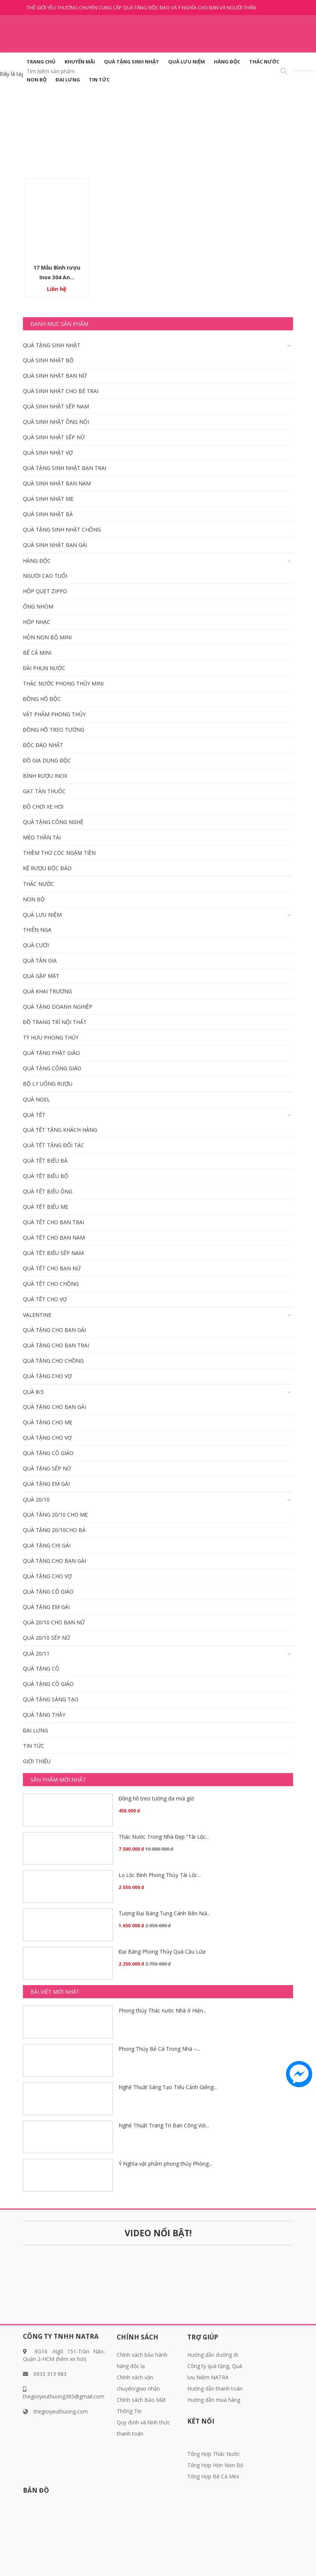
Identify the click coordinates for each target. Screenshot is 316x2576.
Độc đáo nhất (43, 745)
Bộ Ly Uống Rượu (47, 1083)
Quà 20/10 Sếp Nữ (46, 1637)
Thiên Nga (37, 929)
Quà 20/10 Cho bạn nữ (54, 1622)
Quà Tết (34, 1114)
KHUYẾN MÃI (80, 61)
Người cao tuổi (45, 575)
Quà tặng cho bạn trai (56, 1345)
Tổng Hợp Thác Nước (213, 2453)
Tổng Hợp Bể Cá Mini (213, 2476)
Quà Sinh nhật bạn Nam (57, 483)
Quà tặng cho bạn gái (54, 1329)
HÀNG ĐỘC (227, 61)
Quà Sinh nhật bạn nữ (55, 375)
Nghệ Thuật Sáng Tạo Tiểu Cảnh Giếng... (168, 2087)
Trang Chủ (41, 61)
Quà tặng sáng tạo (50, 1699)
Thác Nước (264, 61)
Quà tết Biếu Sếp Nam (53, 1252)
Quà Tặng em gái (46, 1483)
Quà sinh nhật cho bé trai (60, 391)
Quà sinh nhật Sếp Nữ (54, 437)
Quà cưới (36, 945)
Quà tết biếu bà (45, 1160)
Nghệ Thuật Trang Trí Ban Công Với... (164, 2125)
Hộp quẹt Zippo (45, 591)
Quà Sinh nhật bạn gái (55, 544)
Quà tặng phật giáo (51, 1052)
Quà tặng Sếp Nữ (47, 1468)
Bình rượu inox (45, 775)
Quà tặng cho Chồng (53, 1360)
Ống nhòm (38, 606)
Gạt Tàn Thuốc (44, 791)
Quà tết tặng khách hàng (60, 1129)
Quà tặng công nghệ (53, 822)
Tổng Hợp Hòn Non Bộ (215, 2465)
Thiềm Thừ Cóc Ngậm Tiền (59, 852)
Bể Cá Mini (37, 652)
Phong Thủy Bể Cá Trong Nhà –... (159, 2048)
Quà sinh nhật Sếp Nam (56, 406)
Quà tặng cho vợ (47, 1376)
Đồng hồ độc (42, 698)
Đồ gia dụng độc (47, 760)
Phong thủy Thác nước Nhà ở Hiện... (162, 2010)
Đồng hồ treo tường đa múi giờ (156, 1798)
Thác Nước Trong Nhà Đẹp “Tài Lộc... (164, 1836)
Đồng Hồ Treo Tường (53, 729)
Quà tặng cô (41, 1668)
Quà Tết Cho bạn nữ (52, 1268)
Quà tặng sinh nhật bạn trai (64, 468)
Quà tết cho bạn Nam (54, 1237)
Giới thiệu (37, 1761)
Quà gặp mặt (41, 975)
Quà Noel (36, 1099)
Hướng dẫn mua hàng (213, 2399)
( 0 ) (282, 108)
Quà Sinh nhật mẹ (48, 498)
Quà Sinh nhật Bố (48, 360)
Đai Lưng (68, 79)
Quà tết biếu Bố (45, 1176)
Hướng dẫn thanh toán (214, 2388)
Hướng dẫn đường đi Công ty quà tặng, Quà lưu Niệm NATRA (214, 2366)
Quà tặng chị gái (47, 1545)
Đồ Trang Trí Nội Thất (55, 1022)
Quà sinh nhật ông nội (56, 421)
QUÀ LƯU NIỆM (186, 61)
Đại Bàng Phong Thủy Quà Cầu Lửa (162, 1951)
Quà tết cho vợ (45, 1299)
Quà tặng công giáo (52, 1068)
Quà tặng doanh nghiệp (57, 1006)
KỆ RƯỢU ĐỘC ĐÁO (47, 868)
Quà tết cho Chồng (51, 1283)
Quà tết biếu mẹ (45, 1206)
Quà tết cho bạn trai (53, 1222)
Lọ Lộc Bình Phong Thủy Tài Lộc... (160, 1875)
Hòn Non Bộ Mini (47, 637)
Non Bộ (37, 79)
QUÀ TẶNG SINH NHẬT (131, 61)
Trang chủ (135, 133)
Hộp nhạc (36, 621)
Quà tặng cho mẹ (47, 1422)
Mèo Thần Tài (42, 837)
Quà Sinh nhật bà (48, 514)
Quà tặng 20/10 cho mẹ (55, 1514)
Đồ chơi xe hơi (43, 806)
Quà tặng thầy (44, 1714)
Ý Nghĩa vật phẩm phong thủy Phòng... (165, 2163)
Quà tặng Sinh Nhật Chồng (62, 529)
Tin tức (99, 79)
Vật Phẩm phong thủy (54, 714)
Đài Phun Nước (44, 668)
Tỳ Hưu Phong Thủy (50, 1037)
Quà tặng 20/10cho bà (54, 1530)
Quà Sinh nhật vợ (48, 452)
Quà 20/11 (36, 1653)
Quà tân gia (40, 960)
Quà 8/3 (33, 1391)
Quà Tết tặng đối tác (53, 1145)
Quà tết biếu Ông (47, 1191)
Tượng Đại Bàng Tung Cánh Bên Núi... (165, 1913)
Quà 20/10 (36, 1499)
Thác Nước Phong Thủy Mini (63, 683)
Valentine (37, 1314)
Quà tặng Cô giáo (48, 1453)
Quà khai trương (47, 991)
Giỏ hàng (263, 108)
